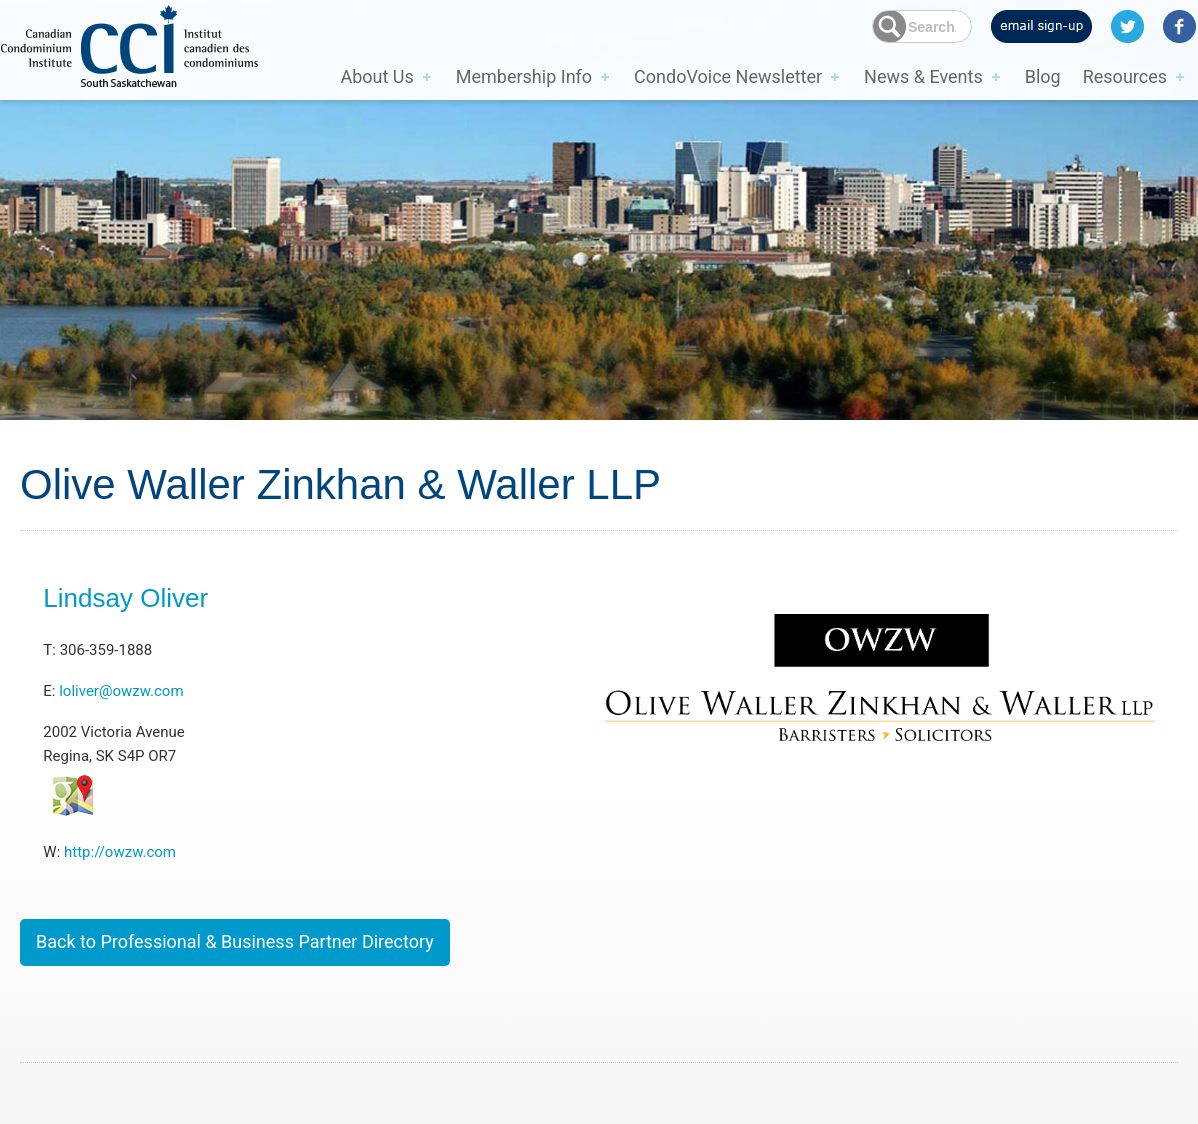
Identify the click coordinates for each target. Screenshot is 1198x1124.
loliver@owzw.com (121, 691)
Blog (1043, 76)
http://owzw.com (120, 852)
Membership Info (524, 76)
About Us (376, 76)
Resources (1125, 76)
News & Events (923, 76)
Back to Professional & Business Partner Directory (235, 941)
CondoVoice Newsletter (728, 76)
